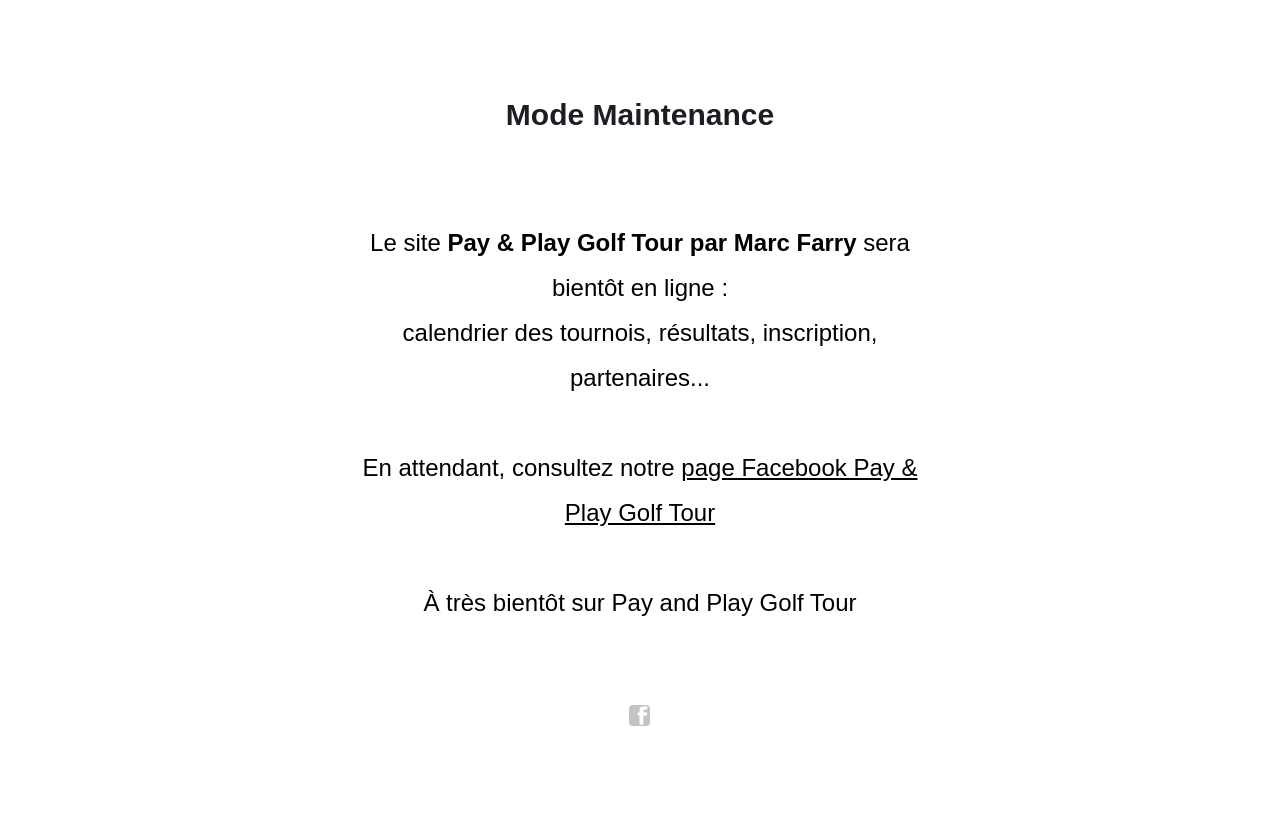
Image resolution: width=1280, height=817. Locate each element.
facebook (640, 716)
